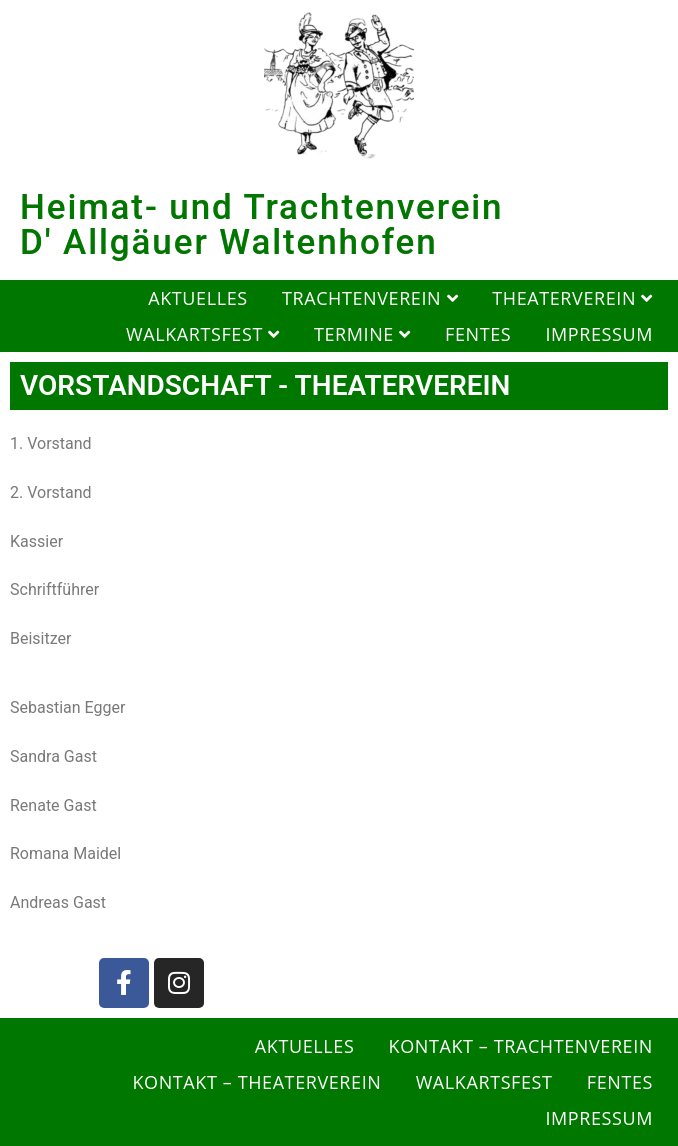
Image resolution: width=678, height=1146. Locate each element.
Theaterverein (572, 298)
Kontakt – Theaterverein (256, 1082)
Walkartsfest (203, 334)
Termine (362, 334)
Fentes (478, 334)
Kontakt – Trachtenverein (521, 1046)
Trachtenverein (370, 298)
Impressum (599, 334)
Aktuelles (198, 298)
